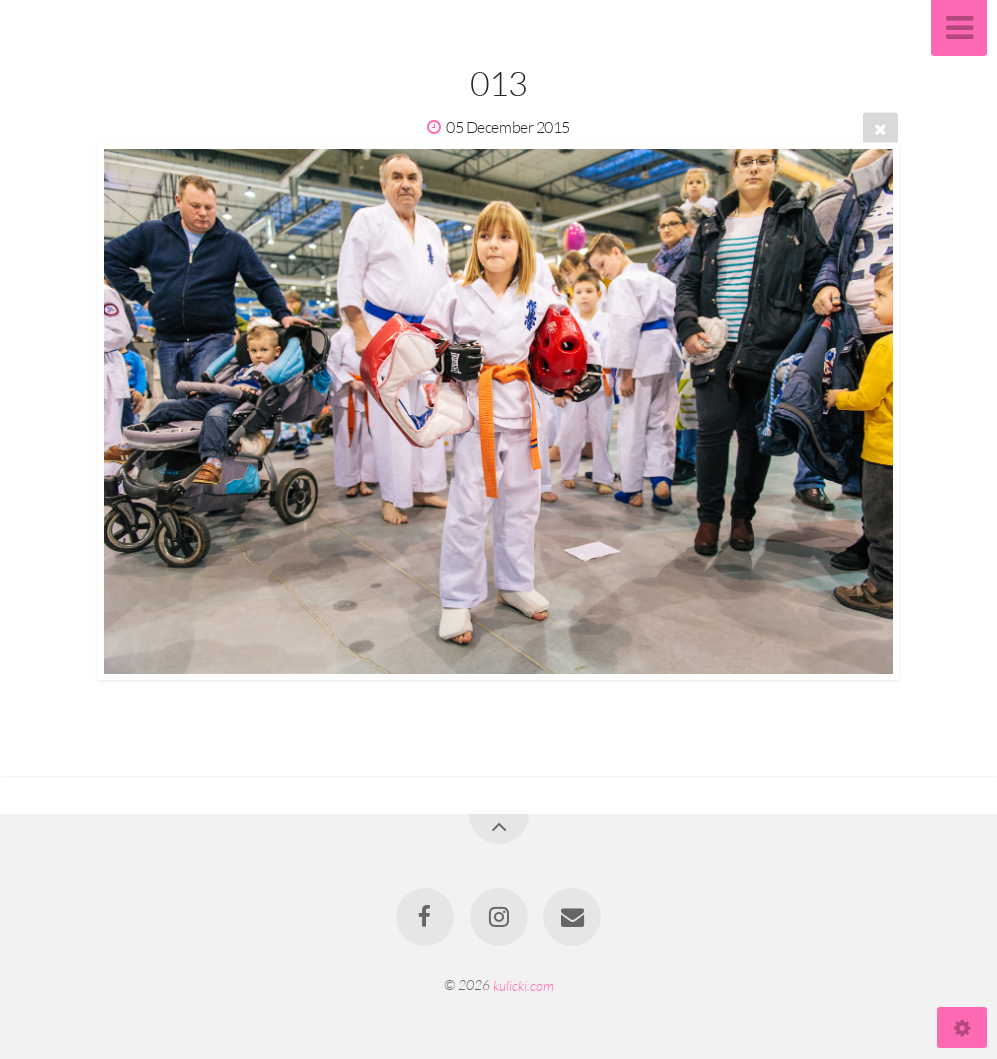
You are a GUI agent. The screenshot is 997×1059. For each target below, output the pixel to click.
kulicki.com (523, 984)
